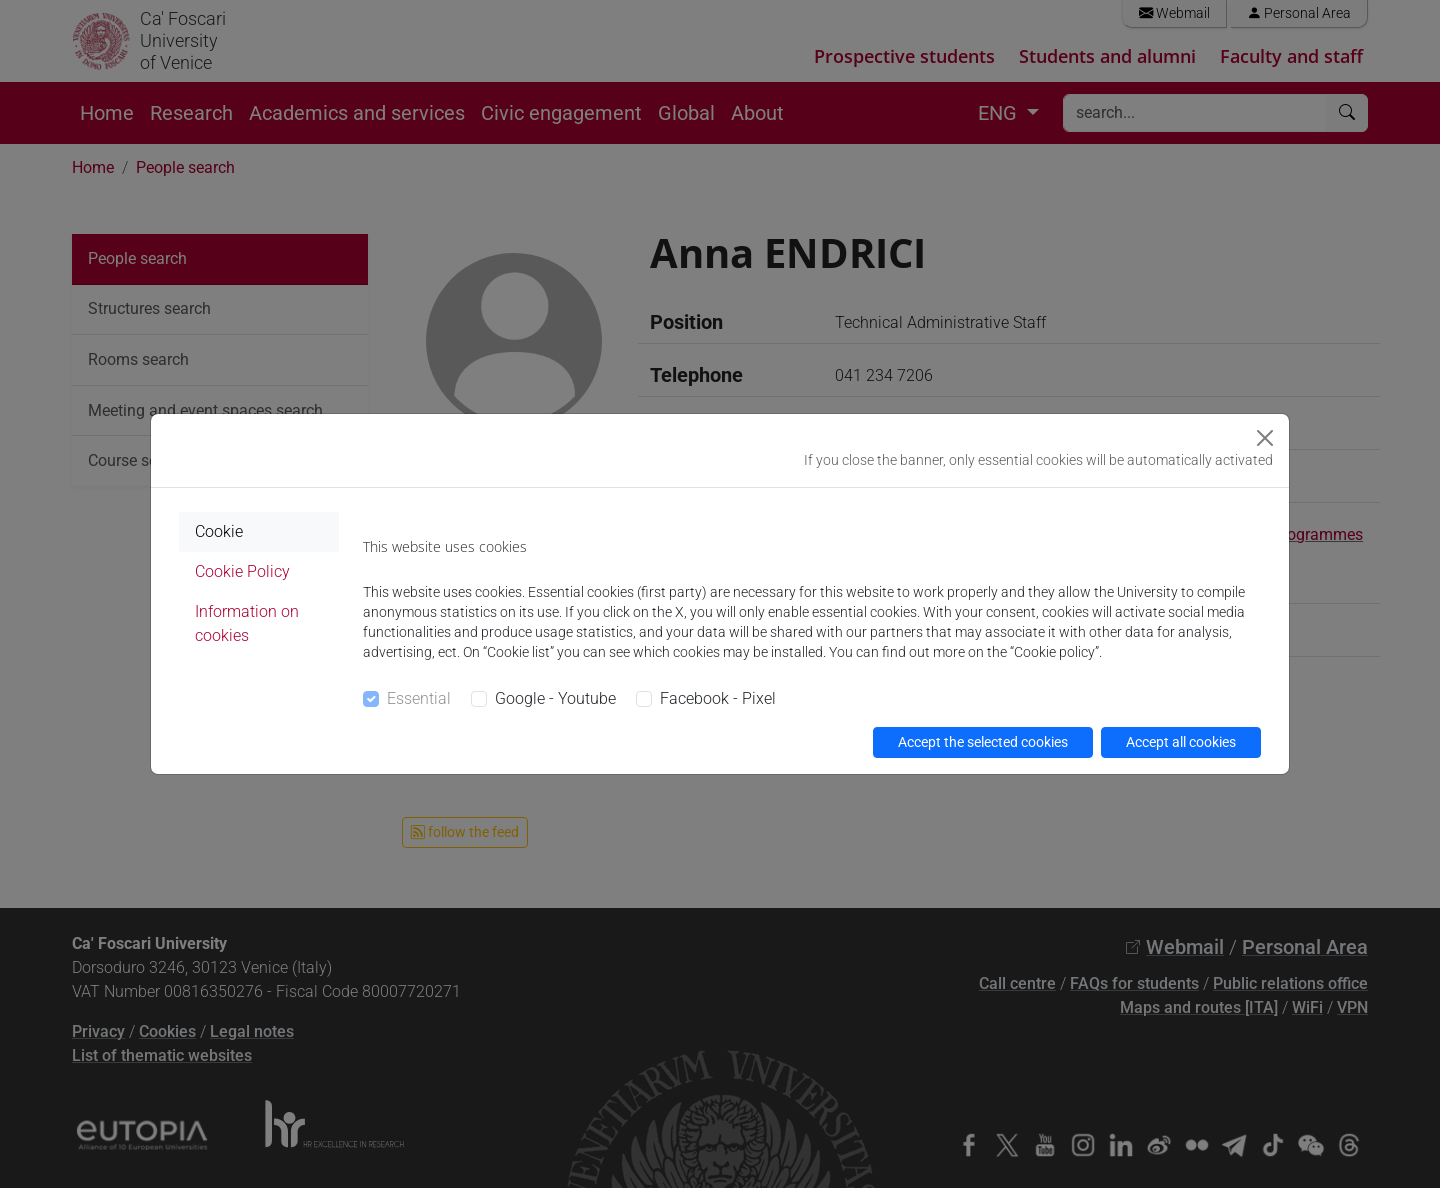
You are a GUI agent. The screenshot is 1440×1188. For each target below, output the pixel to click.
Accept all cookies (1181, 742)
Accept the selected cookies (983, 742)
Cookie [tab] (219, 531)
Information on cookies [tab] (247, 623)
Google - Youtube (555, 698)
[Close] (1265, 438)
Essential (419, 698)
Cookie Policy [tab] (242, 571)
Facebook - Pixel (718, 698)
